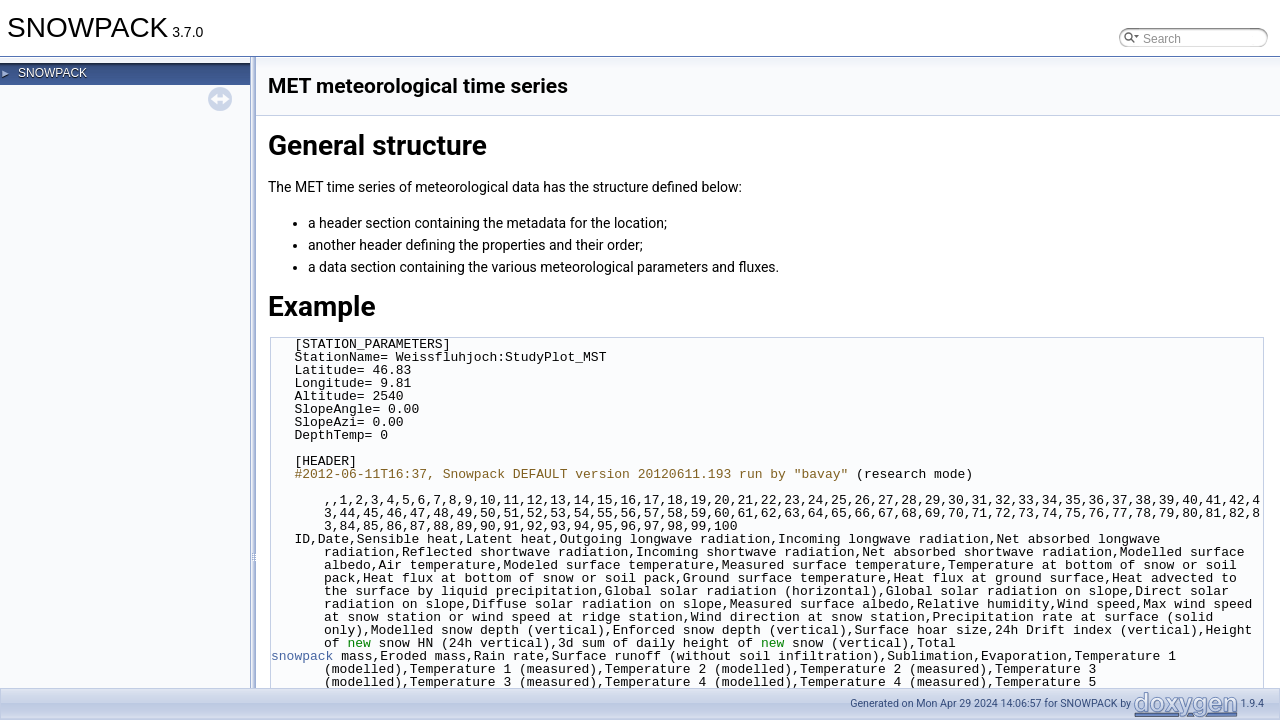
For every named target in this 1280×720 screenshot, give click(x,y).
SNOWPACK (52, 73)
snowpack (302, 656)
